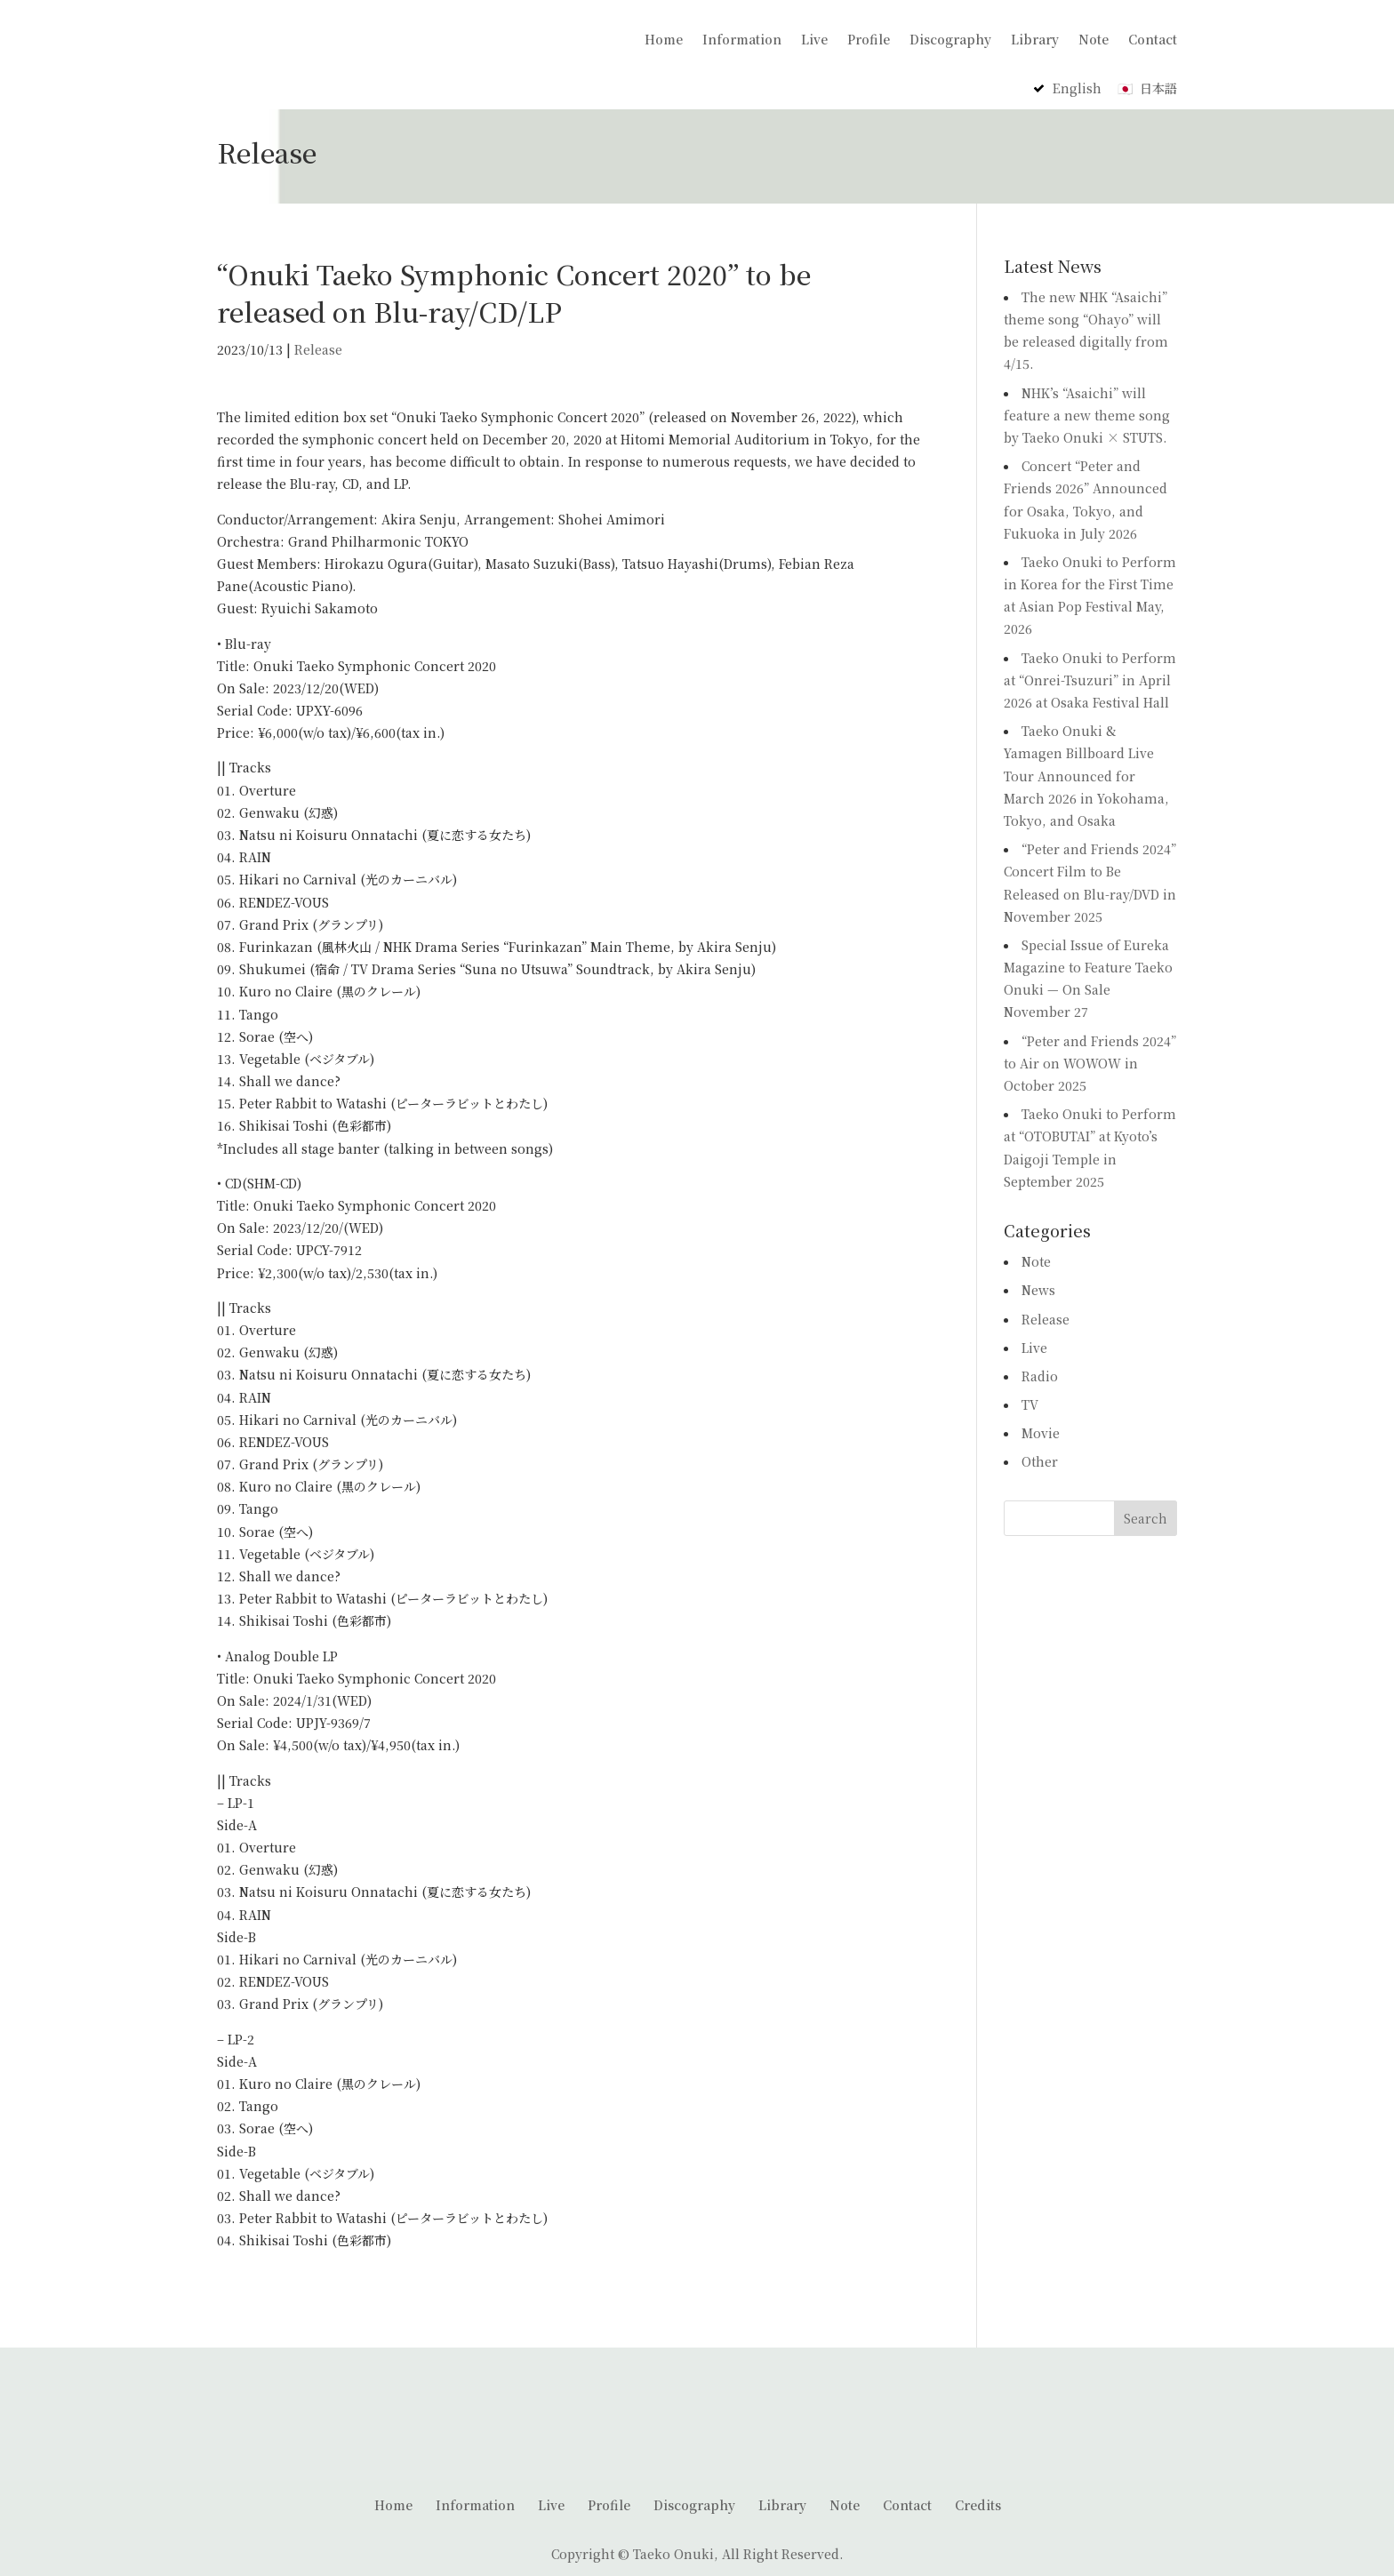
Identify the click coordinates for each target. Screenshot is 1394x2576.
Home (664, 38)
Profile (868, 38)
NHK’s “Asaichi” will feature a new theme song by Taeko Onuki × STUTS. (1087, 411)
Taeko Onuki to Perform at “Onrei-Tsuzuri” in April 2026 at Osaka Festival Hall (1090, 676)
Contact (1152, 38)
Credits (978, 2501)
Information (741, 38)
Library (1035, 38)
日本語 (1158, 85)
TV (1029, 1402)
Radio (1039, 1372)
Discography (950, 38)
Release (318, 346)
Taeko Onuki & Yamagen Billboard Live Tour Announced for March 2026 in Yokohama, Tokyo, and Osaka (1086, 773)
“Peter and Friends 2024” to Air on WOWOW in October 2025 (1090, 1059)
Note (1093, 38)
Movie (1040, 1430)
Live (814, 38)
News (1038, 1287)
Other (1039, 1459)
